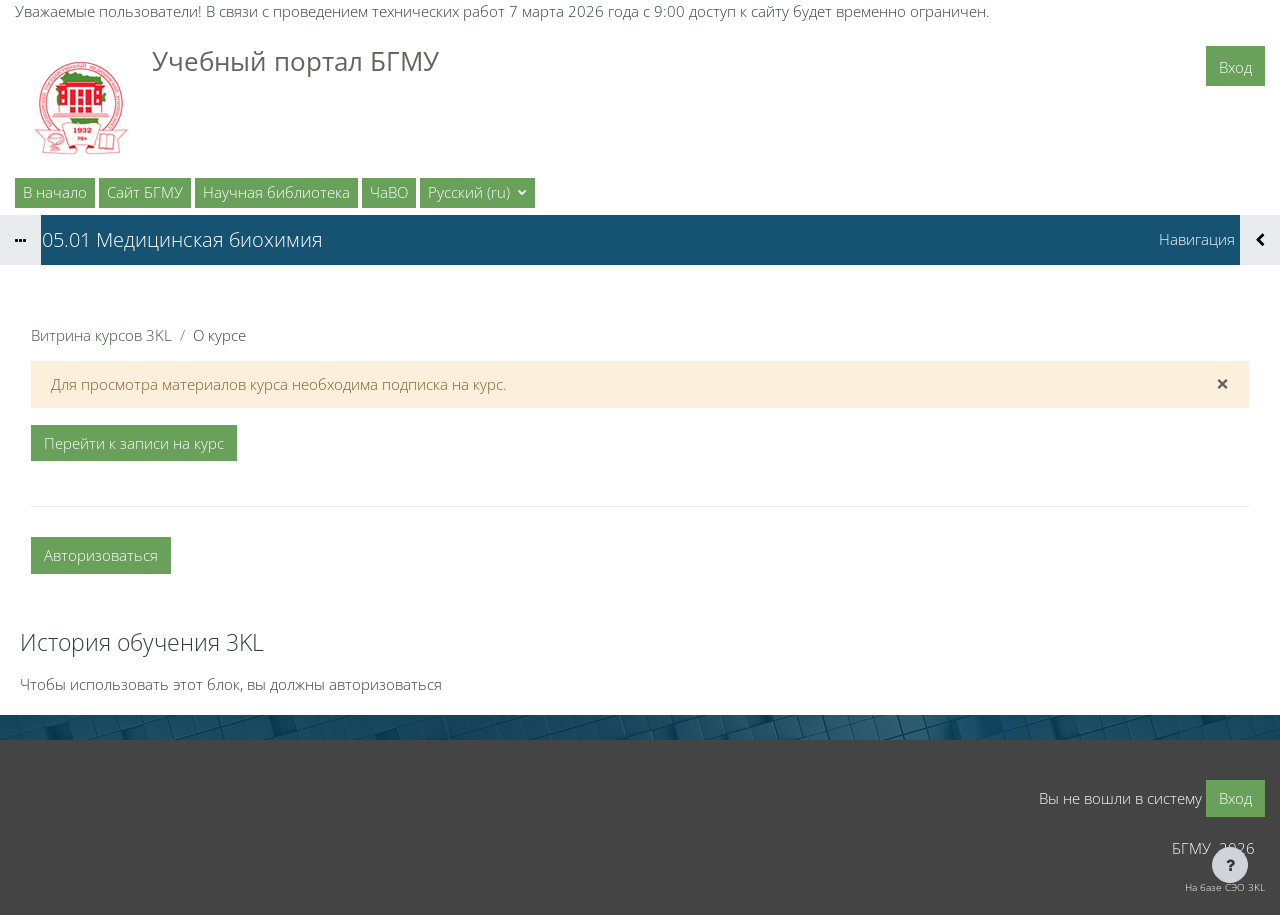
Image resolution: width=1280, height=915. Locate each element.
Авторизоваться (101, 555)
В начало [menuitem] (55, 192)
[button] (477, 193)
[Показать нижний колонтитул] (1230, 865)
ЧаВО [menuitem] (389, 192)
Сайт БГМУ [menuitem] (145, 192)
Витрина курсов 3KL (101, 335)
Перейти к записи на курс (134, 443)
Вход (1235, 67)
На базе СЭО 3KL (1225, 887)
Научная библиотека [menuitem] (276, 192)
